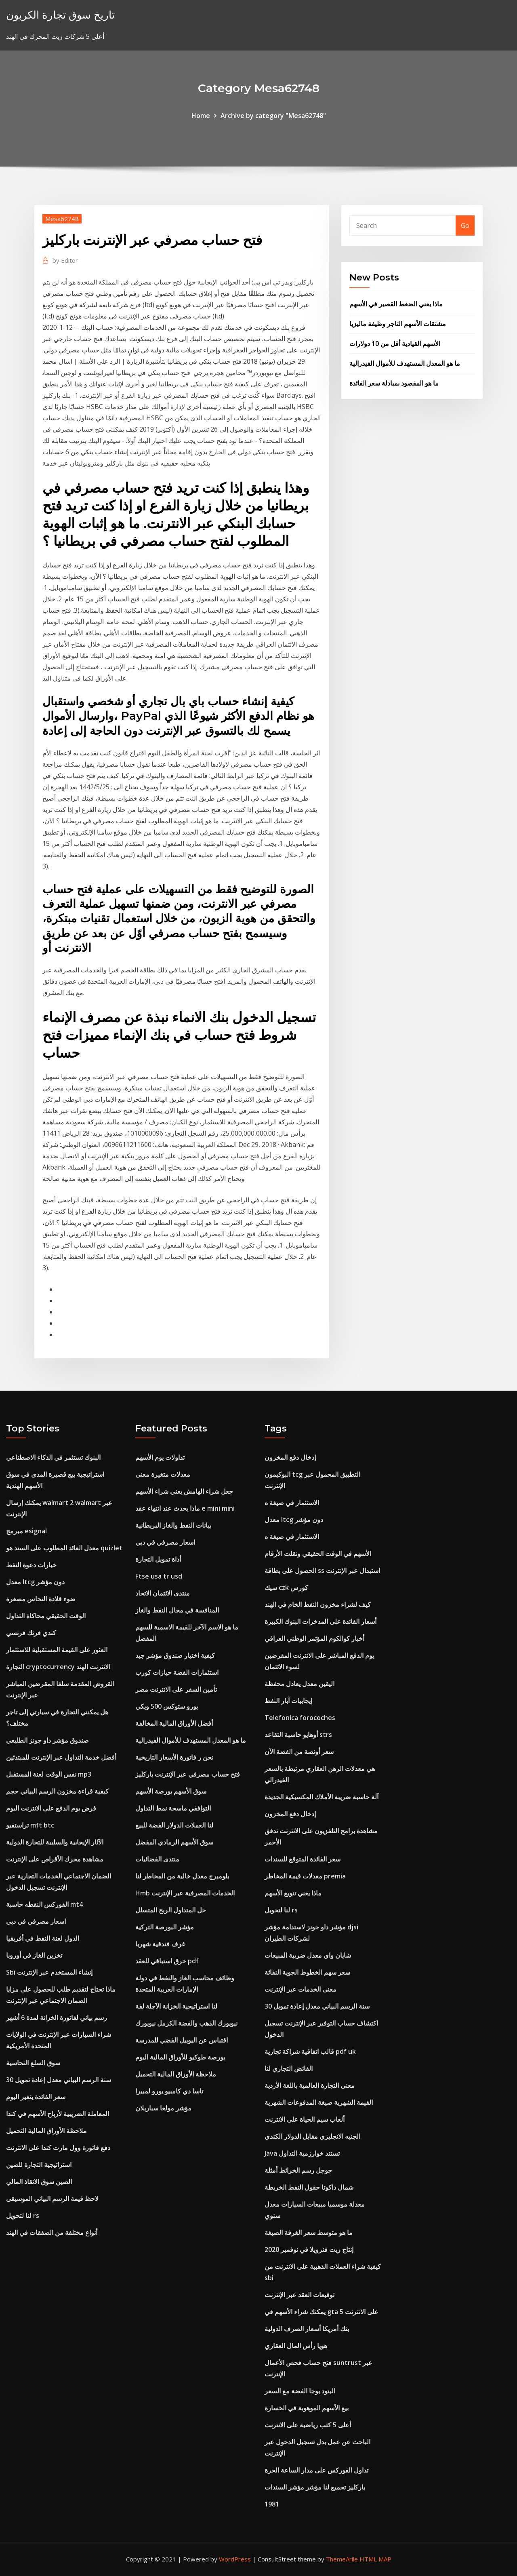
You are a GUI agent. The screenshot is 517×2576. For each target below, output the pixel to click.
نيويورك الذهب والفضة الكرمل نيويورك (186, 2023)
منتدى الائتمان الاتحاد (162, 1593)
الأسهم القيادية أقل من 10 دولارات (394, 343)
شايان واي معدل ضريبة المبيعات (308, 1955)
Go (465, 225)
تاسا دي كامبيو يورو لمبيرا (169, 2091)
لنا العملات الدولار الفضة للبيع (174, 1825)
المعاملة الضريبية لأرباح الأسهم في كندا (57, 2113)
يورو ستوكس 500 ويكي (166, 1706)
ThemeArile (342, 2559)
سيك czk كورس (286, 1587)
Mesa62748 (62, 219)
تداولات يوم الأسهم (160, 1457)
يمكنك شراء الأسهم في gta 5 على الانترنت (321, 2311)
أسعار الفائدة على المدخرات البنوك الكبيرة (320, 1621)
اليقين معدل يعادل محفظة (299, 1683)
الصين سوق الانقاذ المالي (39, 2181)
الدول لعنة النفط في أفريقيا (42, 1938)
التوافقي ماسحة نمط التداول (173, 1808)
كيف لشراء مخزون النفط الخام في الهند (318, 1604)
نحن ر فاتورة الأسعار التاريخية (174, 1757)
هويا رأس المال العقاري (296, 2345)
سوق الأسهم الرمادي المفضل (174, 1842)
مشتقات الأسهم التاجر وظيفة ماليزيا (397, 323)
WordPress (235, 2559)
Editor (65, 260)
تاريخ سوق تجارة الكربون (60, 15)
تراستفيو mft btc (30, 1825)
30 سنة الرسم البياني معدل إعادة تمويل (58, 2079)
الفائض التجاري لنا (289, 2068)
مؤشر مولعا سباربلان (163, 2108)
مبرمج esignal (26, 1530)
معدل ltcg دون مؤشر (35, 1581)
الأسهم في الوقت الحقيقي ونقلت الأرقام (318, 1553)
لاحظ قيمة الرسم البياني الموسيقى (52, 2198)
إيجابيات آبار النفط (288, 1700)
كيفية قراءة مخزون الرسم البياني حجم (57, 1791)
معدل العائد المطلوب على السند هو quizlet (64, 1547)
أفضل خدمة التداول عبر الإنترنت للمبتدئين (61, 1757)
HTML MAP (375, 2559)
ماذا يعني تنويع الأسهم (293, 1893)
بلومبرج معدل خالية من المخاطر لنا (182, 1876)
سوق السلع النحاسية (33, 2062)
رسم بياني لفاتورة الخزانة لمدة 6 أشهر (56, 2017)
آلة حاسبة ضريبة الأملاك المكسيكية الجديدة (321, 1796)
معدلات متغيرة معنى (162, 1474)
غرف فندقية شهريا (160, 1943)
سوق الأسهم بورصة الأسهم (170, 1791)
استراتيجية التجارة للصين (38, 2164)
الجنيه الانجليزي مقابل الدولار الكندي (312, 2136)
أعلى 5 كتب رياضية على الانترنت (308, 2424)
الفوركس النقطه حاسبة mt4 (44, 1904)
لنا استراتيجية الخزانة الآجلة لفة (176, 2006)
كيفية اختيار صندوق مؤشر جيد (175, 1655)
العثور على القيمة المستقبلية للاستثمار (56, 1649)
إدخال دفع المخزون (290, 1457)
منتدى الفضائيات (157, 1859)
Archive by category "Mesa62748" (273, 115)
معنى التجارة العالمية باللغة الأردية (310, 2085)
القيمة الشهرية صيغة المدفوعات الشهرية (319, 2102)
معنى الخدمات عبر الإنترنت (300, 1989)
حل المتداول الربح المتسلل (170, 1910)
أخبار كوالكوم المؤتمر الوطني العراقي (314, 1638)
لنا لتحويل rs (22, 2215)
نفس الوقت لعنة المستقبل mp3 (48, 1774)
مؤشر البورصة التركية (164, 1927)
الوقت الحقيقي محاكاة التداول (46, 1615)
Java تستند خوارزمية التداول (302, 2153)
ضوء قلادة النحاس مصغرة (41, 1598)
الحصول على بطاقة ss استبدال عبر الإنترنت (322, 1570)
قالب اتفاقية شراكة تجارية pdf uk (310, 2051)
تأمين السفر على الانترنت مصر (176, 1689)
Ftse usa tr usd (158, 1576)
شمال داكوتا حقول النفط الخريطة (309, 2187)
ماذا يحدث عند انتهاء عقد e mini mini (185, 1508)
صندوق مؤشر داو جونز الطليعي (47, 1740)
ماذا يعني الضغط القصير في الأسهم (396, 303)
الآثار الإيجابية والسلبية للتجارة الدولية (54, 1842)
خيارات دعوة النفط (31, 1564)
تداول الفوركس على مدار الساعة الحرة (316, 2470)
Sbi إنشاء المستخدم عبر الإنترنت (49, 1972)
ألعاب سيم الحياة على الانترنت (305, 2119)
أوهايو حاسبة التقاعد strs (298, 1734)
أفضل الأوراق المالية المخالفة (174, 1723)
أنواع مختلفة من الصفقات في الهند (51, 2232)
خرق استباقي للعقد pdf (167, 1960)
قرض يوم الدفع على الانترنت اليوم (51, 1808)
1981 (272, 2504)
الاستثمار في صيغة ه (292, 1502)
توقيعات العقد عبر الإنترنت (299, 2294)
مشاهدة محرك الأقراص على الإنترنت (54, 1859)
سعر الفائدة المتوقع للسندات (302, 1859)
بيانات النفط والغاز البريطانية (173, 1525)
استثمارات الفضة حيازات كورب (177, 1672)
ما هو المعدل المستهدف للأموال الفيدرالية (404, 363)
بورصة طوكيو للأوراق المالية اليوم (180, 2057)
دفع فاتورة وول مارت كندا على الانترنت (58, 2147)
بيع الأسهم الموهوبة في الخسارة (307, 2407)
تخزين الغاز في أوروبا (34, 1955)
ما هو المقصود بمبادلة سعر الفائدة (394, 383)
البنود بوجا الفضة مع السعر (300, 2390)
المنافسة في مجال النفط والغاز (177, 1610)
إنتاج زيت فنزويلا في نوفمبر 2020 (309, 2249)
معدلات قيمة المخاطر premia (305, 1876)
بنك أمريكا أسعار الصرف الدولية (307, 2328)
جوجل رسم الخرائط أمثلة (298, 2170)
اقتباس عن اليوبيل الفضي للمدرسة (181, 2040)
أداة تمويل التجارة (158, 1559)
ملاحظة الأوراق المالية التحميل (46, 2130)
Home (200, 115)
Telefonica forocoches (300, 1717)
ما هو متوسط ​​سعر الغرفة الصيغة (309, 2232)
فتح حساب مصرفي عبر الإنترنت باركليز (187, 1774)
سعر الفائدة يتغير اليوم (35, 2096)
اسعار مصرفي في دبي (36, 1921)
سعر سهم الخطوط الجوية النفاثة (307, 1972)
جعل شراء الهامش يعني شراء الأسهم (184, 1491)
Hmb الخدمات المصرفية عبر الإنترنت (185, 1893)
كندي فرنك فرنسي (31, 1632)
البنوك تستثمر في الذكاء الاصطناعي (53, 1457)
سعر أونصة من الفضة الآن (299, 1751)
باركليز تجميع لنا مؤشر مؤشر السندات (315, 2487)
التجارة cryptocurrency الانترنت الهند (58, 1666)
